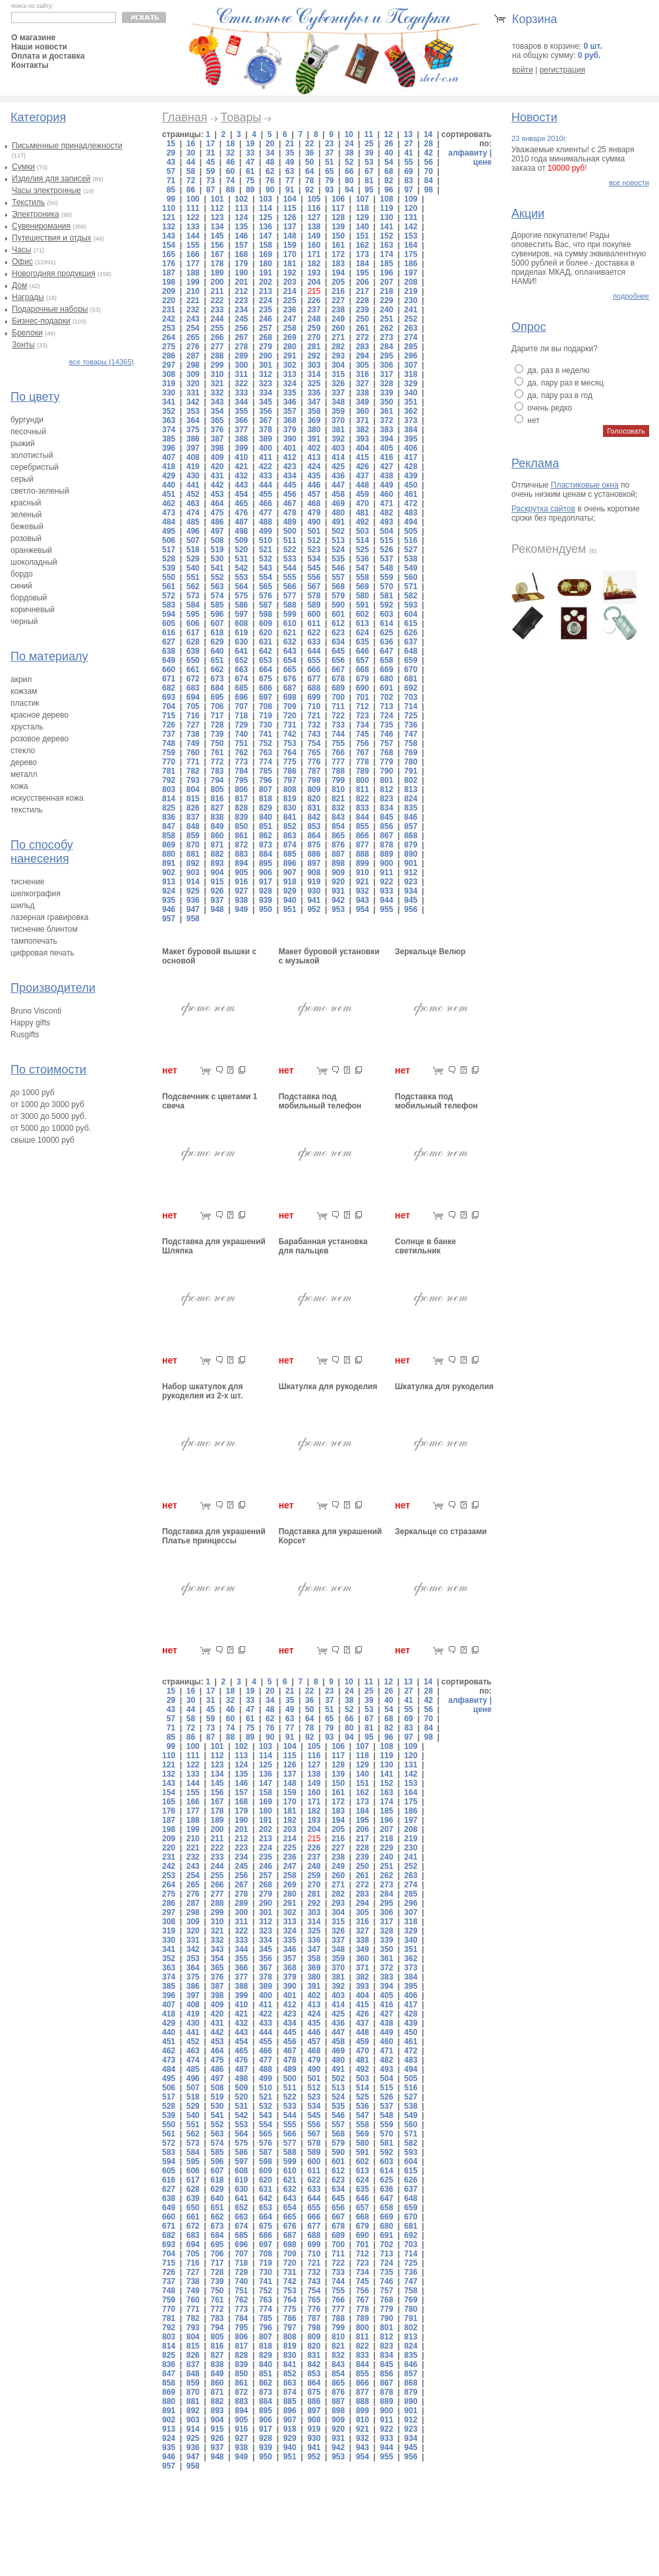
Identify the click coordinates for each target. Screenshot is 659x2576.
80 (349, 180)
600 (313, 614)
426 (362, 466)
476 (241, 512)
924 (168, 891)
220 (168, 300)
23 (329, 143)
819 (290, 798)
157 (241, 245)
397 (193, 448)
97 (408, 189)
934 (410, 891)
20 (270, 143)
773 (241, 761)
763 (265, 752)
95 (368, 189)
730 (265, 725)
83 (408, 180)
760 (193, 752)
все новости (629, 182)
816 (216, 798)
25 (368, 143)
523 (313, 549)
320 (193, 383)
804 (193, 789)
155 (193, 245)
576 (265, 595)
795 (241, 780)
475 (216, 512)
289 (241, 355)
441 (193, 485)
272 (362, 337)
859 (193, 835)
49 (289, 162)
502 (338, 531)
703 (410, 697)
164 (410, 245)
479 (313, 512)
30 (190, 152)
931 (338, 891)
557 (338, 577)
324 (290, 383)
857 (410, 826)
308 (168, 374)
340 (410, 392)
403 (338, 448)
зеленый (26, 514)
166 (193, 254)
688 (313, 688)
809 (313, 789)
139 (338, 226)
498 (241, 531)
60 (230, 171)
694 (193, 697)
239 (362, 309)
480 (338, 512)
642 (265, 651)
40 (388, 152)
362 (410, 411)
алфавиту (467, 152)
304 (338, 365)
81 (368, 180)
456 (290, 494)
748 (168, 743)
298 (193, 365)
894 (241, 863)
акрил (21, 679)
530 (216, 558)
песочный (28, 431)
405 (386, 448)
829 (265, 808)
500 (290, 531)
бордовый (29, 597)
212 (241, 291)
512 (313, 540)
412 (290, 457)
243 (193, 319)
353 (193, 411)
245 (241, 319)
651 (216, 660)
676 (290, 678)
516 (410, 540)
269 (290, 337)
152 (386, 236)
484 (168, 522)
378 (265, 429)
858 (168, 835)
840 (265, 817)
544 (290, 568)
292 (313, 355)
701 (362, 697)
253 (168, 328)
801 (386, 780)
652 (241, 660)
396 (168, 448)
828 (241, 808)
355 (241, 411)
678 (338, 678)
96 (388, 189)
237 (313, 309)
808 (290, 789)
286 (168, 355)
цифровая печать (42, 953)
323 (265, 383)
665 (290, 669)
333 (241, 392)
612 (338, 623)
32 (230, 152)
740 (241, 734)
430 (193, 475)
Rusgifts (25, 1034)
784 (241, 771)
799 (338, 780)
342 (193, 402)
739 (216, 734)
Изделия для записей (51, 178)
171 (313, 254)
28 (428, 143)
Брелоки (27, 332)
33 (250, 152)
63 (289, 171)
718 (241, 715)
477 (265, 512)
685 (241, 688)
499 (265, 531)
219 (410, 291)
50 (309, 162)
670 (410, 669)
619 (241, 632)
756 (362, 743)
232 (193, 309)
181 (290, 263)
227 (338, 300)
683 (193, 688)
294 (362, 355)
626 (410, 632)
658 (386, 660)
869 (168, 844)
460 (386, 494)
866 (362, 835)
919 (313, 881)
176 (168, 263)
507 (193, 540)
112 (216, 208)
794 (216, 780)
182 (313, 263)
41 (408, 152)
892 (193, 863)
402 (313, 448)
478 (290, 512)
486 (216, 522)
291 (290, 355)
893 (216, 863)
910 (362, 872)
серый (22, 479)
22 (309, 143)
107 (362, 199)
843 (338, 817)
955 (386, 909)
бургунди (27, 419)
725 (410, 715)
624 (362, 632)
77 (289, 180)
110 (168, 208)
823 (386, 798)
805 (216, 789)
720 (290, 715)
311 (241, 374)
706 (216, 706)
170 (290, 254)
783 (216, 771)
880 (168, 854)
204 (313, 282)
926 (216, 891)
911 (386, 872)
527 (410, 549)
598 (265, 614)
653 (265, 660)
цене (482, 162)
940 (290, 900)
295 (386, 355)
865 (338, 835)
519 (216, 549)
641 (241, 651)
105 (313, 199)
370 (338, 420)
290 (265, 355)
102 (241, 199)
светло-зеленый (40, 491)
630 (241, 641)
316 (362, 374)
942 (338, 900)
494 (410, 522)
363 (168, 420)
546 (338, 568)
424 (313, 466)
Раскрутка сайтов (543, 508)
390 (290, 439)
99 (171, 199)
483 (410, 512)
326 (338, 383)
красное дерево (40, 715)
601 (338, 614)
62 (270, 171)
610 (290, 623)
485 (193, 522)
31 (210, 152)
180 (265, 263)
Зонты (23, 344)
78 (309, 180)
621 (290, 632)
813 (410, 789)
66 (349, 171)
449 (386, 485)
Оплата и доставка (48, 56)
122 (193, 217)
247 (290, 319)
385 (168, 439)
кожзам (24, 691)
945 (410, 900)
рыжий (23, 443)
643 (290, 651)
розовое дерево (40, 738)
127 (313, 217)
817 (241, 798)
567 (313, 586)
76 (270, 180)
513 (338, 540)
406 (410, 448)
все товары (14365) (101, 362)
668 (362, 669)
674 (241, 678)
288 (216, 355)
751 (241, 743)
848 (193, 826)
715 (168, 715)
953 (338, 909)
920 (338, 881)
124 (241, 217)
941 (313, 900)
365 (216, 420)
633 (313, 641)
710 (313, 706)
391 (313, 439)
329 (410, 383)
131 (410, 217)
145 (216, 236)
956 (410, 909)
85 (171, 189)
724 (386, 715)
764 (290, 752)
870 (193, 844)
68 (388, 171)
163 (386, 245)
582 (410, 595)
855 (362, 826)
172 (338, 254)
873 (265, 844)
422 (265, 466)
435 (313, 475)
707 (241, 706)
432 (241, 475)
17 (210, 143)
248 (313, 319)
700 (338, 697)
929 (290, 891)
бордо (22, 574)
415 (362, 457)
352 (168, 411)
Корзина (535, 19)
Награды (28, 297)
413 (313, 457)
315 (338, 374)
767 (362, 752)
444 (265, 485)
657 (362, 660)
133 (193, 226)
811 (362, 789)
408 (193, 457)
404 (362, 448)
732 (313, 725)
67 (368, 171)
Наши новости (39, 46)
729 (241, 725)
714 (410, 706)
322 (241, 383)
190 (241, 272)
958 (193, 918)
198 (168, 282)
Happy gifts (30, 1022)
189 (216, 272)
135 (241, 226)
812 (386, 789)
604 (410, 614)
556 (313, 577)
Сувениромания (41, 226)
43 (171, 162)
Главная (185, 117)
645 (338, 651)
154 (168, 245)
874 (290, 844)
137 (290, 226)
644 (313, 651)
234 (241, 309)
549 (410, 568)
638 (168, 651)
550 (168, 577)
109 (410, 199)
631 (265, 641)
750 (216, 743)
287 (193, 355)
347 (313, 402)
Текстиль (28, 202)
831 (313, 808)
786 (290, 771)
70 (428, 171)
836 (168, 817)
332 (216, 392)
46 (230, 162)
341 (168, 402)
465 (241, 503)
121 (168, 217)
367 (265, 420)
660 (168, 669)
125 (265, 217)
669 (386, 669)
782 (193, 771)
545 (313, 568)
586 (241, 605)
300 (241, 365)
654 (290, 660)
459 (362, 494)
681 (410, 678)
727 (193, 725)
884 (265, 854)
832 (338, 808)
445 (290, 485)
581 (386, 595)
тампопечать (34, 941)
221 (193, 300)
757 (386, 743)
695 (216, 697)
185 (386, 263)
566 (290, 586)
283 (362, 346)
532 (265, 558)
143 (168, 236)
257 (265, 328)
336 (313, 392)
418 (168, 466)
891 (168, 863)
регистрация (562, 69)
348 (338, 402)
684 (216, 688)
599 (290, 614)
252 (410, 319)
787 (313, 771)
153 (410, 236)
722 (338, 715)
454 (241, 494)
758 (410, 743)
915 (216, 881)
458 (338, 494)
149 (313, 236)
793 (193, 780)
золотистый (32, 455)
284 (386, 346)
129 (362, 217)
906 (265, 872)
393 (362, 439)
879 (410, 844)
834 (386, 808)
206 (362, 282)
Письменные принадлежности (67, 145)
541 (216, 568)
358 (313, 411)
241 (410, 309)
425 (338, 466)
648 (410, 651)
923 (410, 881)
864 (313, 835)
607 (216, 623)
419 (193, 466)
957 (168, 918)
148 (290, 236)
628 (193, 641)
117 (338, 208)
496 (193, 531)
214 (290, 291)
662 (216, 669)
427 (386, 466)
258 (290, 328)
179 (241, 263)
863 (290, 835)
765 (313, 752)
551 (193, 577)
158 (265, 245)
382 (362, 429)
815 (193, 798)
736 (410, 725)
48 (270, 162)
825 (168, 808)
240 (386, 309)
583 (168, 605)
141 (386, 226)
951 (290, 909)
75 (250, 180)
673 (216, 678)
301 (265, 365)
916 (241, 881)
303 (313, 365)
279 (265, 346)
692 (410, 688)
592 (386, 605)
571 (410, 586)
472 (410, 503)
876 (338, 844)
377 (241, 429)
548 (386, 568)
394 (386, 439)
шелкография (36, 893)
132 (168, 226)
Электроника (35, 214)
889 (386, 854)
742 (290, 734)
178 (216, 263)
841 (290, 817)
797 (290, 780)
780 (410, 761)
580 (362, 595)
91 (289, 189)
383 (386, 429)
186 (410, 263)
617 (193, 632)
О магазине (33, 37)
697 (265, 697)
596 (216, 614)
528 (168, 558)
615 (410, 623)
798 (313, 780)
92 (309, 189)
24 (349, 143)
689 (338, 688)
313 (290, 374)
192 (290, 272)
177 (193, 263)
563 (216, 586)
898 (338, 863)
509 (241, 540)
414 (338, 457)
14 (428, 134)
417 (410, 457)
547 (362, 568)
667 (338, 669)
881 (193, 854)
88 (230, 189)
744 (338, 734)
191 (265, 272)
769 (410, 752)
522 (290, 549)
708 (265, 706)
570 (386, 586)
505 (410, 531)
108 (386, 199)
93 (329, 189)
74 (230, 180)
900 (386, 863)
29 (171, 152)
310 (216, 374)
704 (168, 706)
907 (290, 872)
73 (210, 180)
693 (168, 697)
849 (216, 826)
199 (193, 282)
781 (168, 771)
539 (168, 568)
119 (386, 208)
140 (362, 226)
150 (338, 236)
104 (290, 199)
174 (386, 254)
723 (362, 715)
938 (241, 900)
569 (362, 586)
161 (338, 245)
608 (241, 623)
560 (410, 577)
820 (313, 798)
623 (338, 632)
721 (313, 715)
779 (386, 761)
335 (290, 392)
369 (313, 420)
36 (309, 152)
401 (290, 448)
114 (265, 208)
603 (386, 614)
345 (265, 402)
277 (216, 346)
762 (241, 752)
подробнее (631, 296)
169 (265, 254)
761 (216, 752)
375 (193, 429)
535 (338, 558)
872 (241, 844)
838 (216, 817)
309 (193, 374)
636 (386, 641)
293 (338, 355)
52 (349, 162)
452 (193, 494)
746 (386, 734)
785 (265, 771)
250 (362, 319)
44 (190, 162)
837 (193, 817)
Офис (22, 261)
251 (386, 319)
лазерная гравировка (49, 917)
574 (216, 595)
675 (265, 678)
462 (168, 503)
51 (329, 162)
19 (250, 143)
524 (338, 549)
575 (241, 595)
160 (313, 245)
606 (193, 623)
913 (168, 881)
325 (313, 383)
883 (241, 854)
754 (313, 743)
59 (210, 171)
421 (241, 466)
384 (410, 429)
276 (193, 346)
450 (410, 485)
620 (265, 632)
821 (338, 798)
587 (265, 605)
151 (362, 236)
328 (386, 383)
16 (190, 143)
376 (216, 429)
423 (290, 466)
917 (265, 881)
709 (290, 706)
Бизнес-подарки (41, 321)
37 (329, 152)
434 (290, 475)
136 (265, 226)
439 (410, 475)
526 (386, 549)
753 (290, 743)
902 (168, 872)
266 (216, 337)
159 (290, 245)
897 (313, 863)
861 (241, 835)
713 (386, 706)
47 (250, 162)
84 (428, 180)
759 (168, 752)
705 (193, 706)
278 (241, 346)
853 (313, 826)
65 (329, 171)
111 (193, 208)
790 (386, 771)
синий (21, 585)
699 (313, 697)
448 (362, 485)
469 (338, 503)
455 (265, 494)
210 (193, 291)
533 (290, 558)
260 (338, 328)
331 (193, 392)
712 (362, 706)
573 (193, 595)
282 (338, 346)
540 (193, 568)
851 (265, 826)
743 (313, 734)
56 (428, 162)
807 (265, 789)
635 (362, 641)
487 (241, 522)
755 (338, 743)
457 (313, 494)
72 (190, 180)
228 (362, 300)
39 (368, 152)
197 (410, 272)
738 (193, 734)
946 (168, 909)
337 (338, 392)
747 (410, 734)
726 (168, 725)
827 (216, 808)
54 (388, 162)
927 (241, 891)
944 (386, 900)
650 (193, 660)
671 (168, 678)
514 (362, 540)
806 (241, 789)
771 (193, 761)
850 (241, 826)
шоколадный (34, 562)
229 (386, 300)
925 (193, 891)
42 (428, 152)
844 (362, 817)
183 (338, 263)
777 (338, 761)
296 (410, 355)
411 (265, 457)
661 (193, 669)
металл (24, 774)
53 (368, 162)
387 (216, 439)
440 (168, 485)
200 (216, 282)
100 (193, 199)
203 (290, 282)
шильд (23, 905)
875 (313, 844)
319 (168, 383)
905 (241, 872)
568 (338, 586)
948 (216, 909)
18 (230, 143)
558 (362, 577)
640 (216, 651)
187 (168, 272)
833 (362, 808)
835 (410, 808)
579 (338, 595)
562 (193, 586)
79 (329, 180)
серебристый (35, 467)
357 (290, 411)
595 (193, 614)
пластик (25, 703)
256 (241, 328)
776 (313, 761)
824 (410, 798)
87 (210, 189)
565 (265, 586)
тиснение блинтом (44, 929)
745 (362, 734)
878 (386, 844)
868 (410, 835)
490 (313, 522)
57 (171, 171)
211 (216, 291)
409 (216, 457)
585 (216, 605)
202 (265, 282)
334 (265, 392)
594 (168, 614)
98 (428, 189)
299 (216, 365)
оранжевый (31, 550)
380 (313, 429)
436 (338, 475)
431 (216, 475)
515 (386, 540)
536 (362, 558)
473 (168, 512)
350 (386, 402)
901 (410, 863)
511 (290, 540)
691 (386, 688)
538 (410, 558)
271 (338, 337)
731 (290, 725)
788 (338, 771)
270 (313, 337)
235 (265, 309)
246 (265, 319)
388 (241, 439)
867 (386, 835)
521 (265, 549)
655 (313, 660)
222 (216, 300)
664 (265, 669)
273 (386, 337)
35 (289, 152)
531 (241, 558)
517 (168, 549)
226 (313, 300)
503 (362, 531)
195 (362, 272)
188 (193, 272)
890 (410, 854)
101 (216, 199)
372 (386, 420)
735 (386, 725)
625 (386, 632)
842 (313, 817)
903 (193, 872)
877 (362, 844)
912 (410, 872)
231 (168, 309)
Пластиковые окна (585, 485)
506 (168, 540)
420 (216, 466)
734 (362, 725)
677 (313, 678)
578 (313, 595)
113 (241, 208)
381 (338, 429)
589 (313, 605)
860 (216, 835)
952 (313, 909)
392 (338, 439)
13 (408, 134)
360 (362, 411)
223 (241, 300)
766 (338, 752)
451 (168, 494)
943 (362, 900)
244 (216, 319)
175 (410, 254)
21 (289, 143)
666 (313, 669)
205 (338, 282)
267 (241, 337)
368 (290, 420)
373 (410, 420)
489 (290, 522)
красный (26, 502)
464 (216, 503)
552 (216, 577)
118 (362, 208)
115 (290, 208)
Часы (21, 249)
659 (410, 660)
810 (338, 789)
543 (265, 568)
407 (168, 457)
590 (338, 605)
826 (193, 808)
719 (265, 715)
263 (410, 328)
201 (241, 282)
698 (290, 697)
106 (338, 199)
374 (168, 429)
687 (290, 688)
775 (290, 761)
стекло (23, 750)
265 (193, 337)
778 (362, 761)
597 (241, 614)
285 (410, 346)
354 (216, 411)
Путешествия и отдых (52, 238)
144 (193, 236)
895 (265, 863)
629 (216, 641)
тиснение (28, 881)
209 (168, 291)
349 (362, 402)
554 (265, 577)
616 (168, 632)
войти (522, 69)
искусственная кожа (47, 798)
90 (270, 189)
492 (362, 522)
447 (338, 485)
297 (168, 365)
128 (338, 217)
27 (408, 143)
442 (216, 485)
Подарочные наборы (50, 309)
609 (265, 623)
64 (309, 171)
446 (313, 485)
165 (168, 254)
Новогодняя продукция (54, 273)
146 (241, 236)
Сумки (23, 166)
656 (338, 660)
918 (290, 881)
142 (410, 226)
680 (386, 678)
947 (193, 909)
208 (410, 282)
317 (386, 374)
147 (265, 236)
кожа (19, 786)
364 (193, 420)
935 (168, 900)
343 (216, 402)
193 (313, 272)
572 (168, 595)
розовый (26, 538)
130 (386, 217)
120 (410, 208)
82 (388, 180)
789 (362, 771)
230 (410, 300)
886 (313, 854)
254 (193, 328)
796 (265, 780)
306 (386, 365)
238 (338, 309)
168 (241, 254)
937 (216, 900)
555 (290, 577)
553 (241, 577)
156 (216, 245)
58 (190, 171)
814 (168, 798)
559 (386, 577)
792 (168, 780)
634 (338, 641)
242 (168, 319)
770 (168, 761)
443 (241, 485)
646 (362, 651)
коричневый (33, 609)
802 (410, 780)
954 (362, 909)
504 (386, 531)
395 (410, 439)
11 (368, 134)
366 (241, 420)
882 (216, 854)
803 (168, 789)
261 (362, 328)
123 (216, 217)
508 (216, 540)
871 (216, 844)
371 (362, 420)
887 (338, 854)
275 (168, 346)
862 (265, 835)
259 (313, 328)
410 (241, 457)
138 (313, 226)
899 (362, 863)
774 (265, 761)
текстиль (27, 810)
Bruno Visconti (36, 1011)
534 (313, 558)
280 (290, 346)
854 (338, 826)
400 (265, 448)
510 (265, 540)
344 (241, 402)
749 (193, 743)
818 (265, 798)
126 (290, 217)
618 (216, 632)
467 (290, 503)
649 (168, 660)
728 (216, 725)
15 (171, 143)
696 (241, 697)
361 (386, 411)
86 (190, 189)
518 (193, 549)
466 (265, 503)
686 (265, 688)
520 (241, 549)
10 (349, 134)
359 (338, 411)
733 (338, 725)
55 (408, 162)
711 (338, 706)
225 (290, 300)
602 (362, 614)
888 (362, 854)
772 (216, 761)
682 (168, 688)
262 (386, 328)
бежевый (27, 526)
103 (265, 199)
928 (265, 891)
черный (24, 621)
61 (250, 171)
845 (386, 817)
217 (362, 291)
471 (386, 503)
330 (168, 392)
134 (216, 226)
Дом (19, 285)
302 (290, 365)
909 (338, 872)
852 (290, 826)
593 (410, 605)
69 (408, 171)
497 (216, 531)
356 (265, 411)
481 (362, 512)
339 (386, 392)
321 (216, 383)
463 (193, 503)
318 (410, 374)
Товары (241, 117)
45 (210, 162)
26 (388, 143)
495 (168, 531)
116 (313, 208)
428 (410, 466)
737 (168, 734)
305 (362, 365)
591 (362, 605)
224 (265, 300)
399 (241, 448)
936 (193, 900)
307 (410, 365)
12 (388, 134)
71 (171, 180)
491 (338, 522)
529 (193, 558)
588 (290, 605)
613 (362, 623)
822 (362, 798)
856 (386, 826)
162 (362, 245)
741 (265, 734)
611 (313, 623)
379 (290, 429)
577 (290, 595)
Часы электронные (46, 190)
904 (216, 872)
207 (386, 282)
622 (313, 632)
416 (386, 457)
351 (410, 402)
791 (410, 771)
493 (386, 522)
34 (270, 152)
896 (290, 863)
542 (241, 568)
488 (265, 522)
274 (410, 337)
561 (168, 586)
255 (216, 328)
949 (241, 909)
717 (216, 715)
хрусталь (27, 726)
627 (168, 641)
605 (168, 623)
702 (386, 697)
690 (362, 688)
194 (338, 272)
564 (241, 586)
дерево (24, 762)
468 (313, 503)
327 (362, 383)
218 (386, 291)
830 (290, 808)
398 (216, 448)
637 (410, 641)
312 (265, 374)
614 (386, 623)
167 (216, 254)
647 (386, 651)
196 (386, 272)
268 (265, 337)
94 (349, 189)
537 (386, 558)
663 (241, 669)
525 (362, 549)
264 (168, 337)
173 (362, 254)
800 (362, 780)
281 (313, 346)
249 (338, 319)
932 (362, 891)
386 (193, 439)
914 (193, 881)
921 (362, 881)
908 (313, 872)
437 (362, 475)
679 (362, 678)
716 (193, 715)
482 (386, 512)
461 (410, 494)
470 (362, 503)
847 (168, 826)
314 (313, 374)
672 (193, 678)
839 (241, 817)
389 (265, 439)
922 (386, 881)
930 (313, 891)
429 (168, 475)
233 (216, 309)
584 (193, 605)
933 (386, 891)
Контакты (30, 65)
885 (290, 854)
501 (313, 531)
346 (290, 402)
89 (250, 189)
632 (290, 641)
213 (265, 291)
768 (386, 752)
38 (349, 152)
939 (265, 900)
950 (265, 909)
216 (338, 291)
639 (193, 651)
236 (290, 309)
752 (265, 743)
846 (410, 817)
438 (386, 475)
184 (362, 263)
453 (216, 494)
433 (265, 475)
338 (362, 392)
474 (193, 512)
